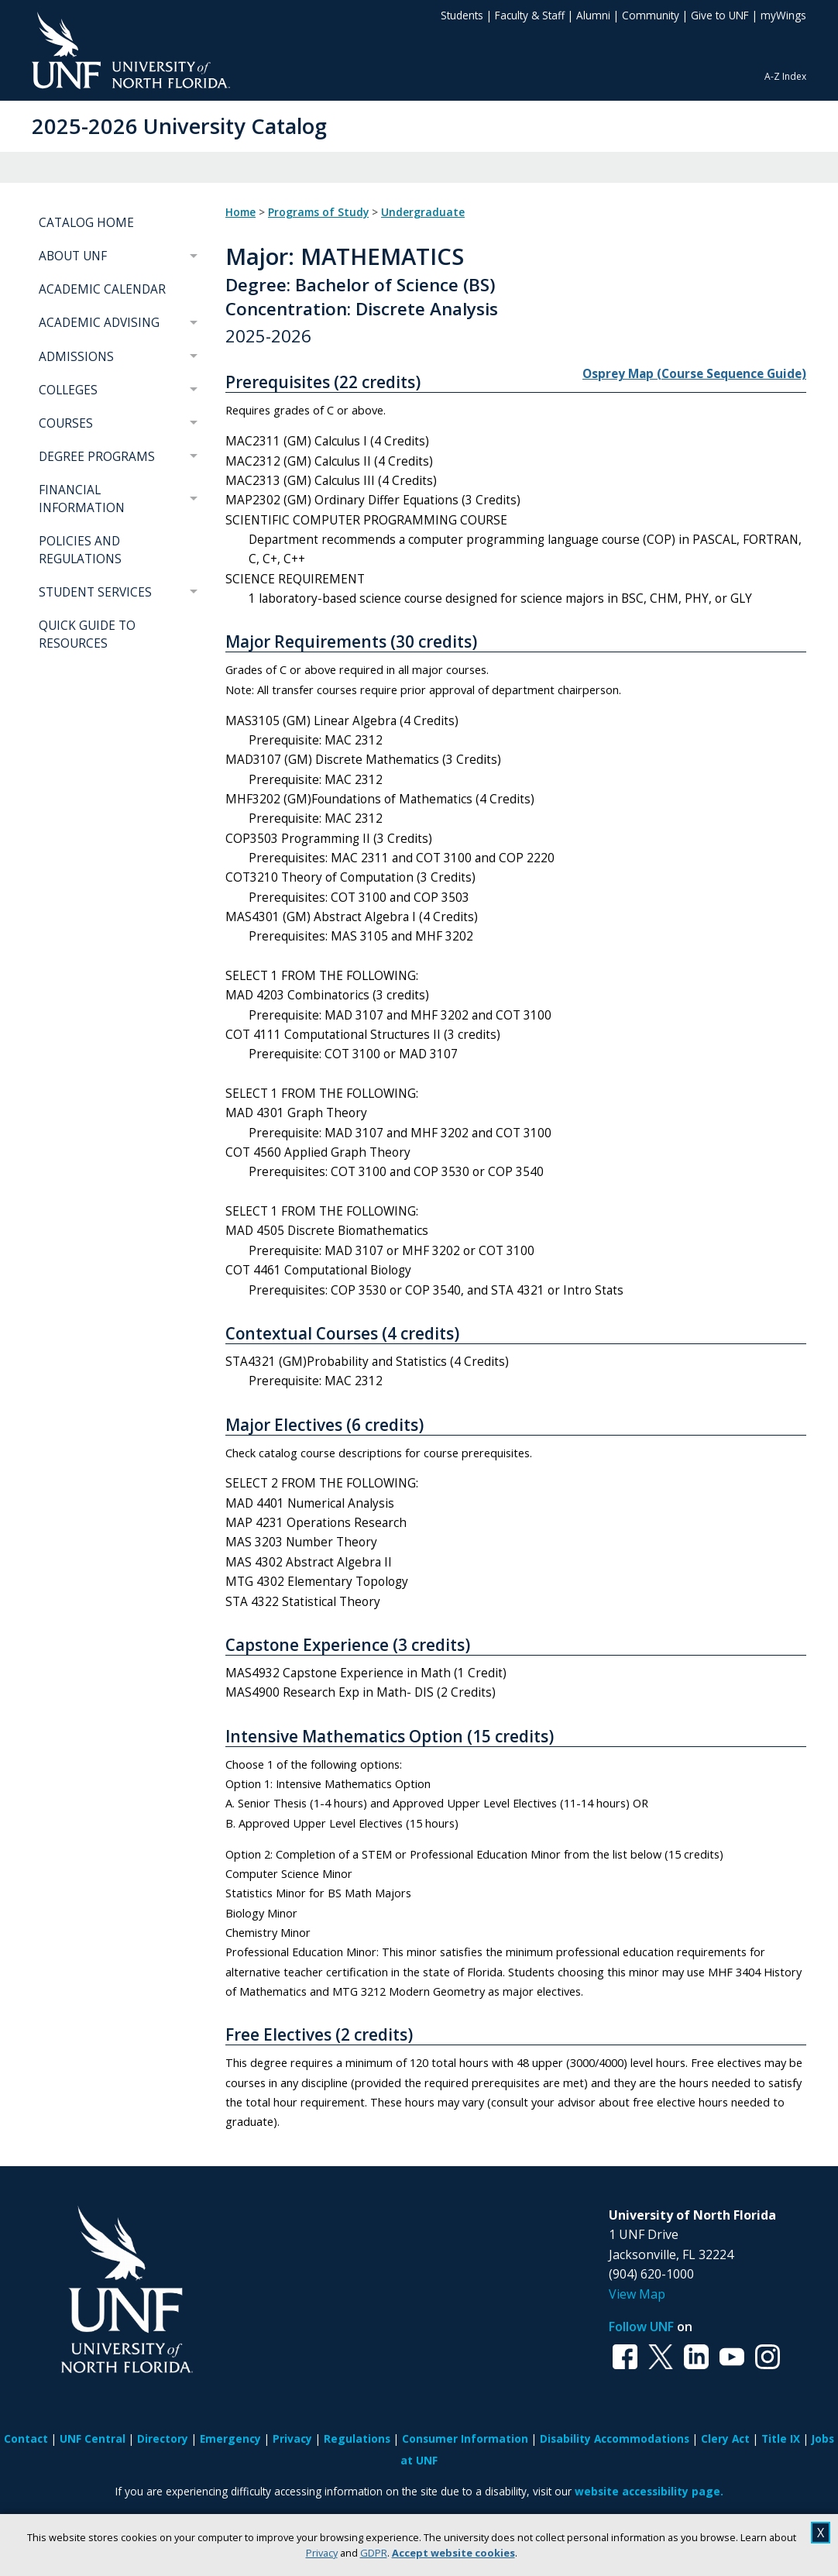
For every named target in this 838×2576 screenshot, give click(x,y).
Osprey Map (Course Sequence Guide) (694, 374)
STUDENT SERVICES (95, 592)
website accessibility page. (649, 2491)
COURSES (66, 423)
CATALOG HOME (86, 223)
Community (650, 15)
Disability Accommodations (614, 2438)
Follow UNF (641, 2326)
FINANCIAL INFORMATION (82, 499)
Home (240, 212)
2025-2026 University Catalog (179, 126)
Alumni (593, 15)
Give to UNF (720, 15)
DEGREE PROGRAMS (97, 457)
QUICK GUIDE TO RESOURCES (87, 634)
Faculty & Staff (530, 15)
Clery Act (725, 2438)
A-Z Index (785, 76)
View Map (637, 2294)
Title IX (780, 2438)
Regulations (357, 2438)
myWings (783, 15)
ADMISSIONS (76, 357)
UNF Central (92, 2438)
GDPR (373, 2553)
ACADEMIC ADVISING (99, 323)
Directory (162, 2438)
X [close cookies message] (820, 2532)
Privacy (322, 2553)
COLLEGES (68, 390)
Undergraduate (423, 212)
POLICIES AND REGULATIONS (80, 550)
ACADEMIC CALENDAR (102, 289)
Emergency (230, 2438)
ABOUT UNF (73, 256)
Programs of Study (318, 212)
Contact (26, 2438)
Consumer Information (465, 2438)
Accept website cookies (453, 2553)
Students (462, 15)
